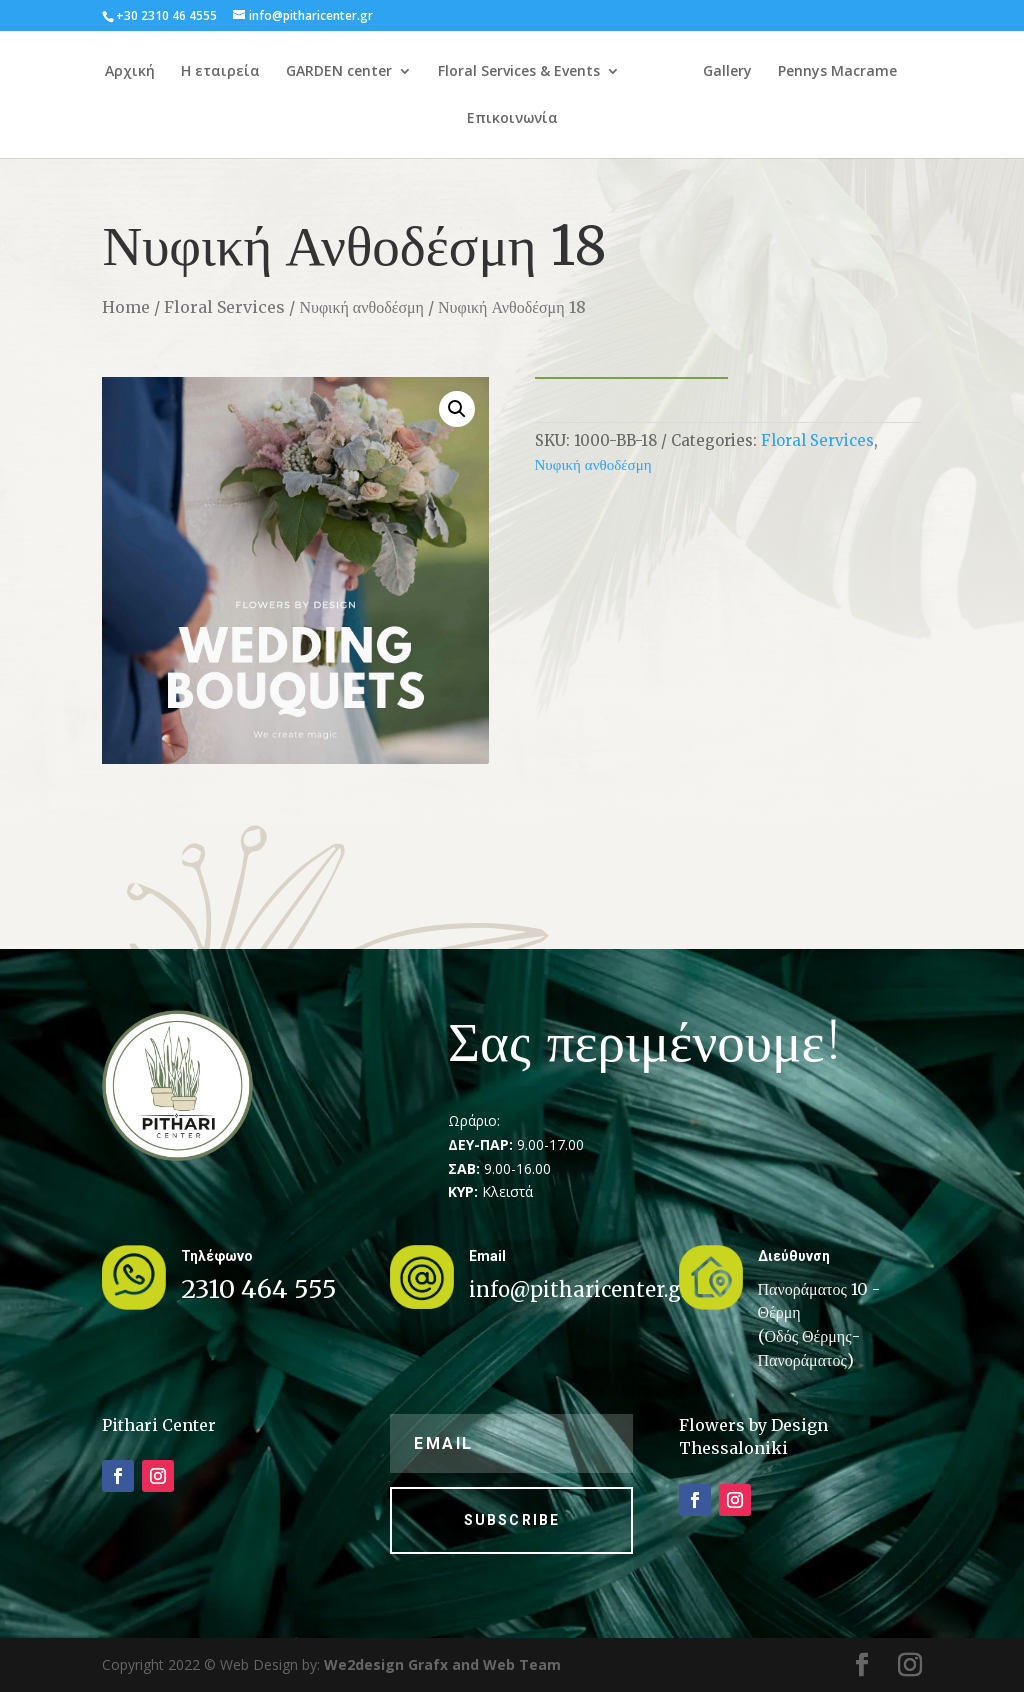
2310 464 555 (259, 1289)
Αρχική (168, 72)
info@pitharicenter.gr (579, 1289)
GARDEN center (377, 72)
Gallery (835, 72)
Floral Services (224, 307)
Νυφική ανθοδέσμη (361, 307)
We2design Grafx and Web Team (442, 1664)
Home (126, 307)
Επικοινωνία (584, 119)
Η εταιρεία (258, 72)
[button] (457, 409)
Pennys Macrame (453, 119)
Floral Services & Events (557, 72)
